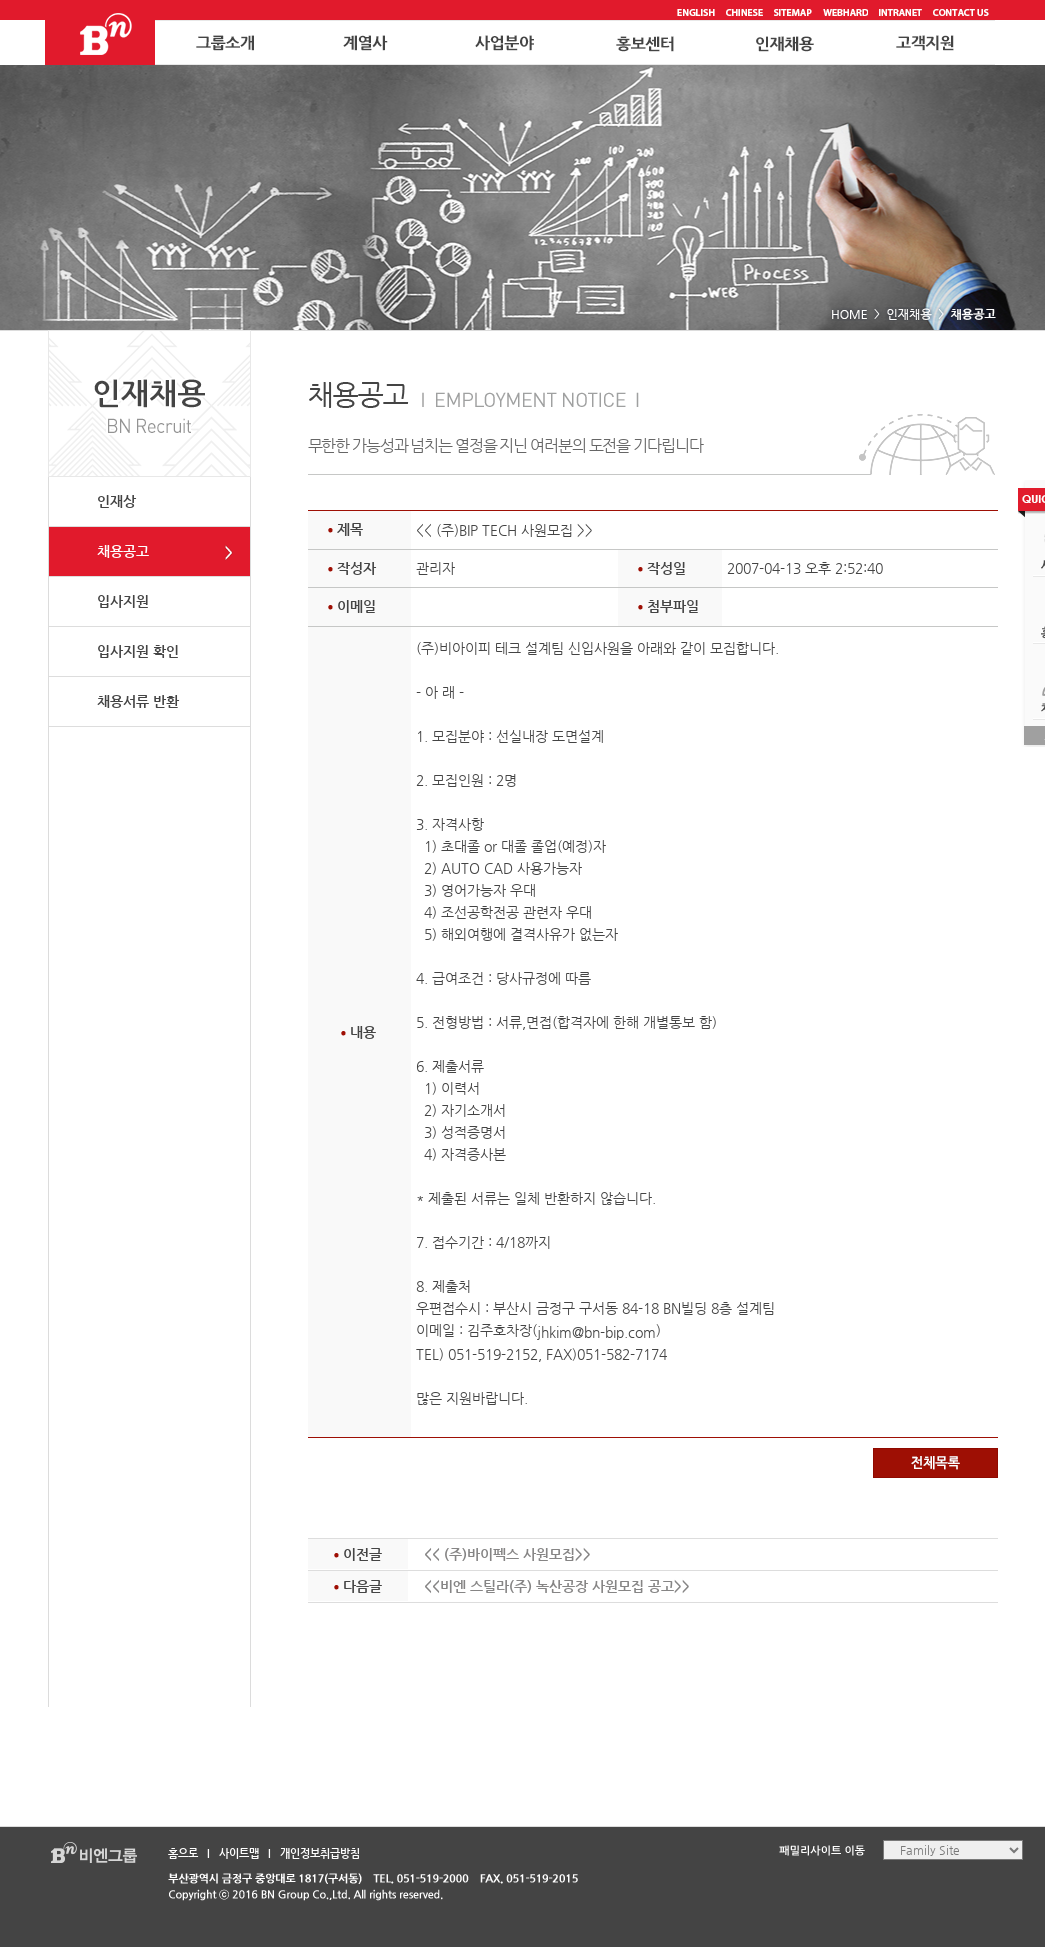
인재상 (116, 501)
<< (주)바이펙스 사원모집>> (507, 1554)
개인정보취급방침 (320, 1853)
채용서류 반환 (138, 701)
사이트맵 (239, 1853)
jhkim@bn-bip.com (596, 1332)
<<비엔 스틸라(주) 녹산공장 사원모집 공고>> (557, 1586)
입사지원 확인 (138, 651)
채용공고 (123, 551)
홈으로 (183, 1853)
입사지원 (123, 601)
